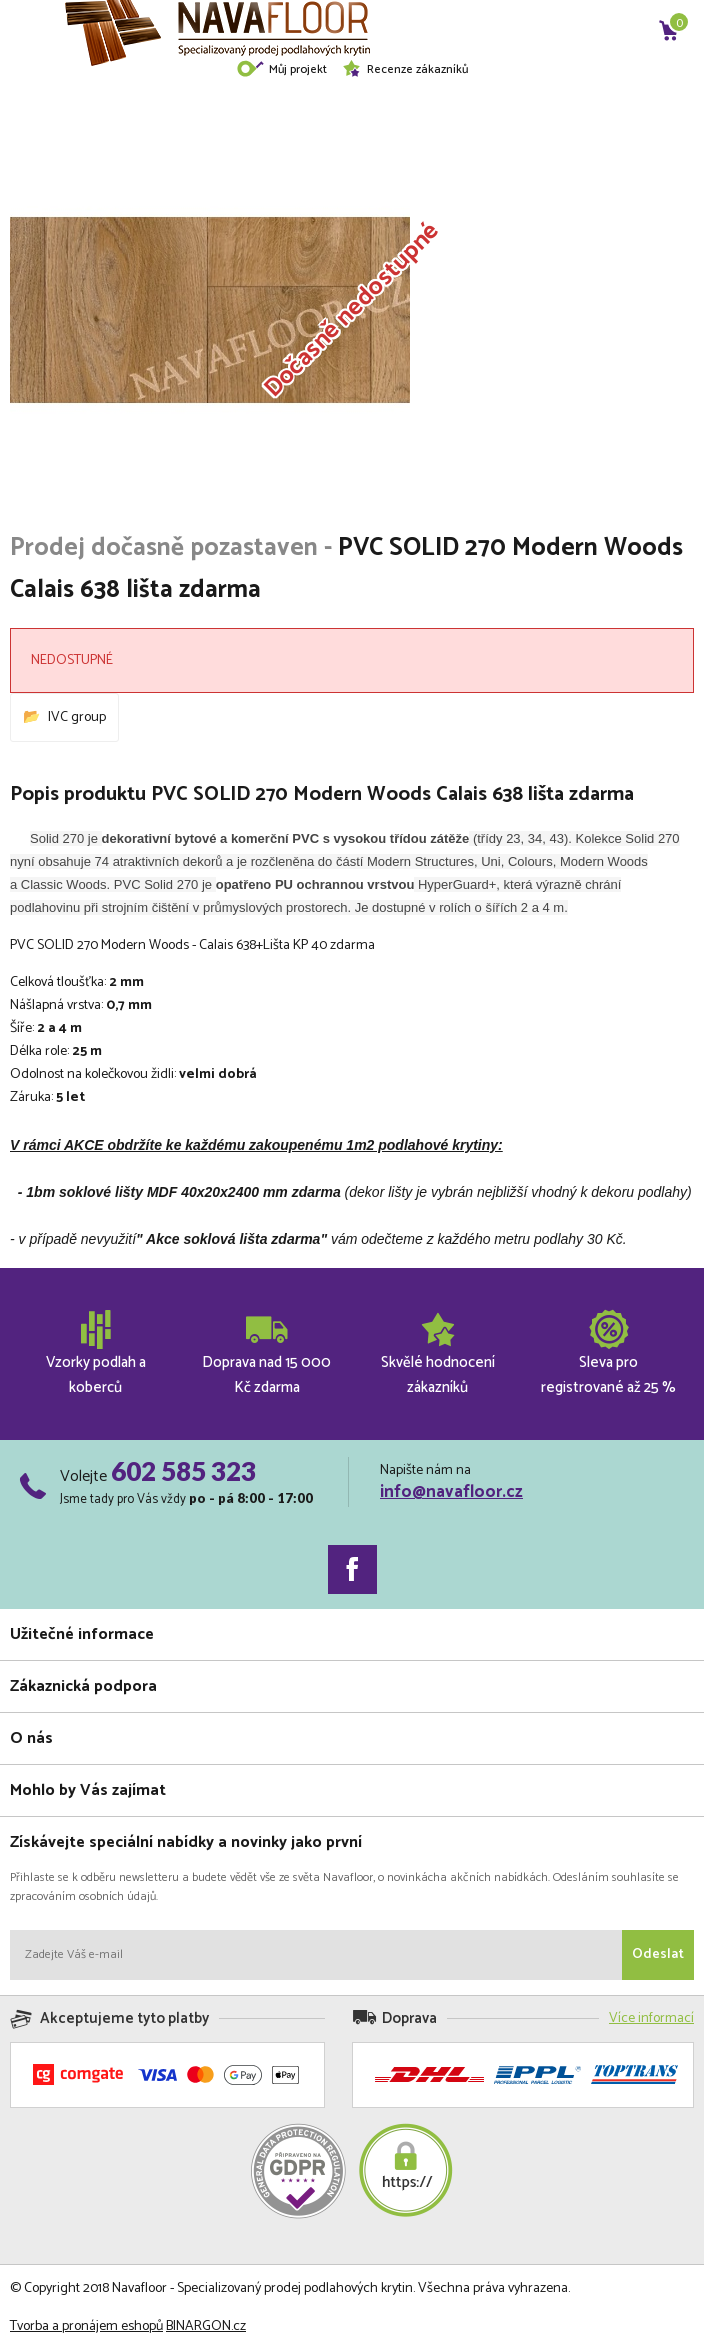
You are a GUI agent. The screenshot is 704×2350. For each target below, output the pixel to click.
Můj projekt (281, 69)
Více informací (651, 2018)
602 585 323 (183, 1471)
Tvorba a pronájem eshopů (86, 2326)
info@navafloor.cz (451, 1492)
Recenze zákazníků (405, 69)
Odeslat (658, 1954)
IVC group (77, 717)
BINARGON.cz (206, 2326)
